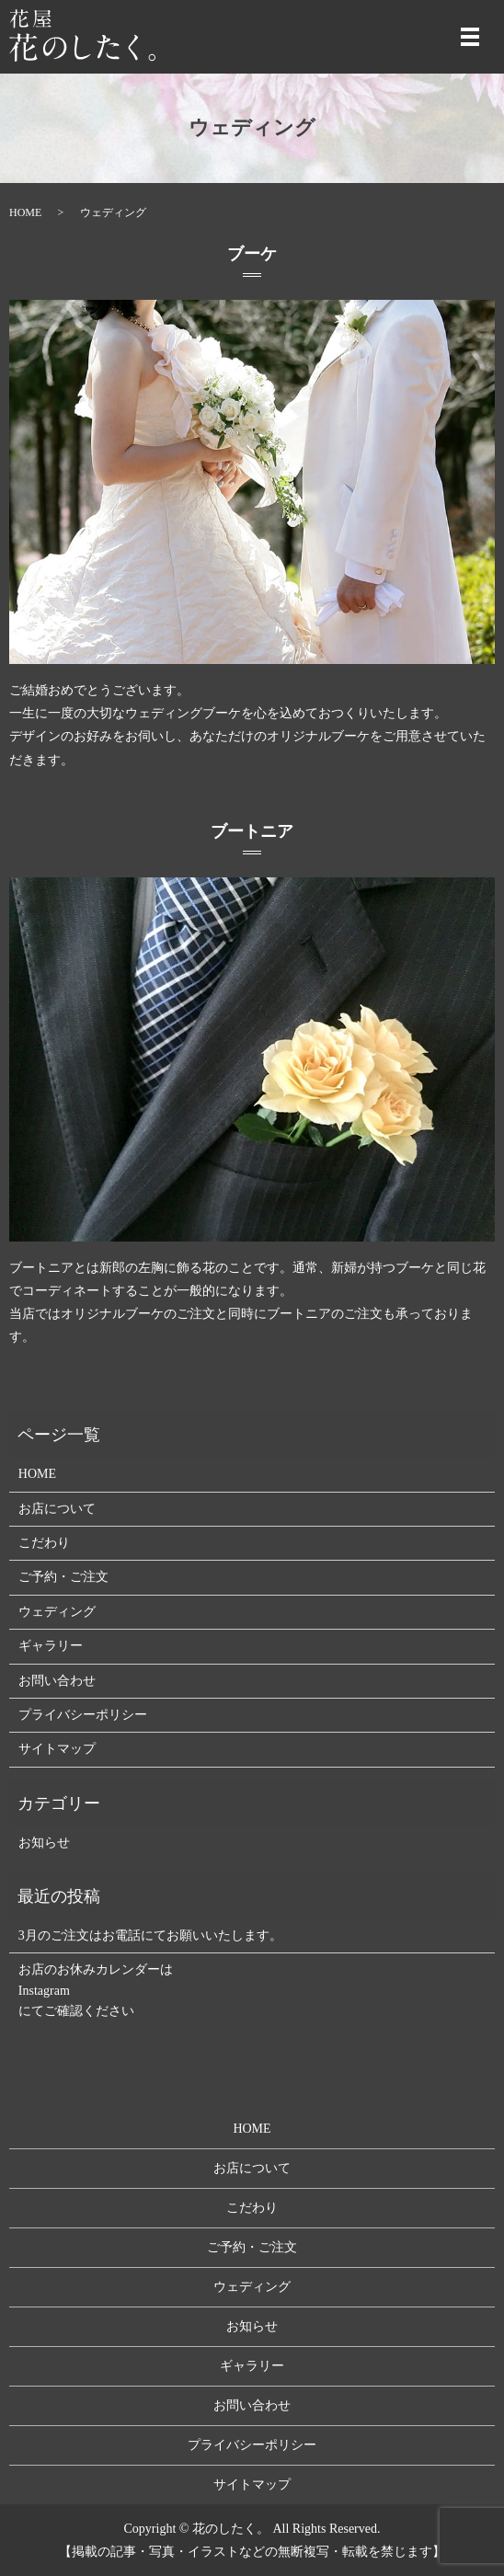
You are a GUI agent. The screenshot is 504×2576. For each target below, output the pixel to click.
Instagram (44, 1991)
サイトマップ (57, 1749)
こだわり (44, 1543)
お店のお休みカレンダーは (95, 1969)
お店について (57, 1509)
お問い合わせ (57, 1681)
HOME (25, 212)
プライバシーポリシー (82, 1715)
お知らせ (44, 1842)
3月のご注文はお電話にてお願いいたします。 (150, 1935)
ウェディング (57, 1612)
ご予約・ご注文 (63, 1577)
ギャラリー (50, 1646)
